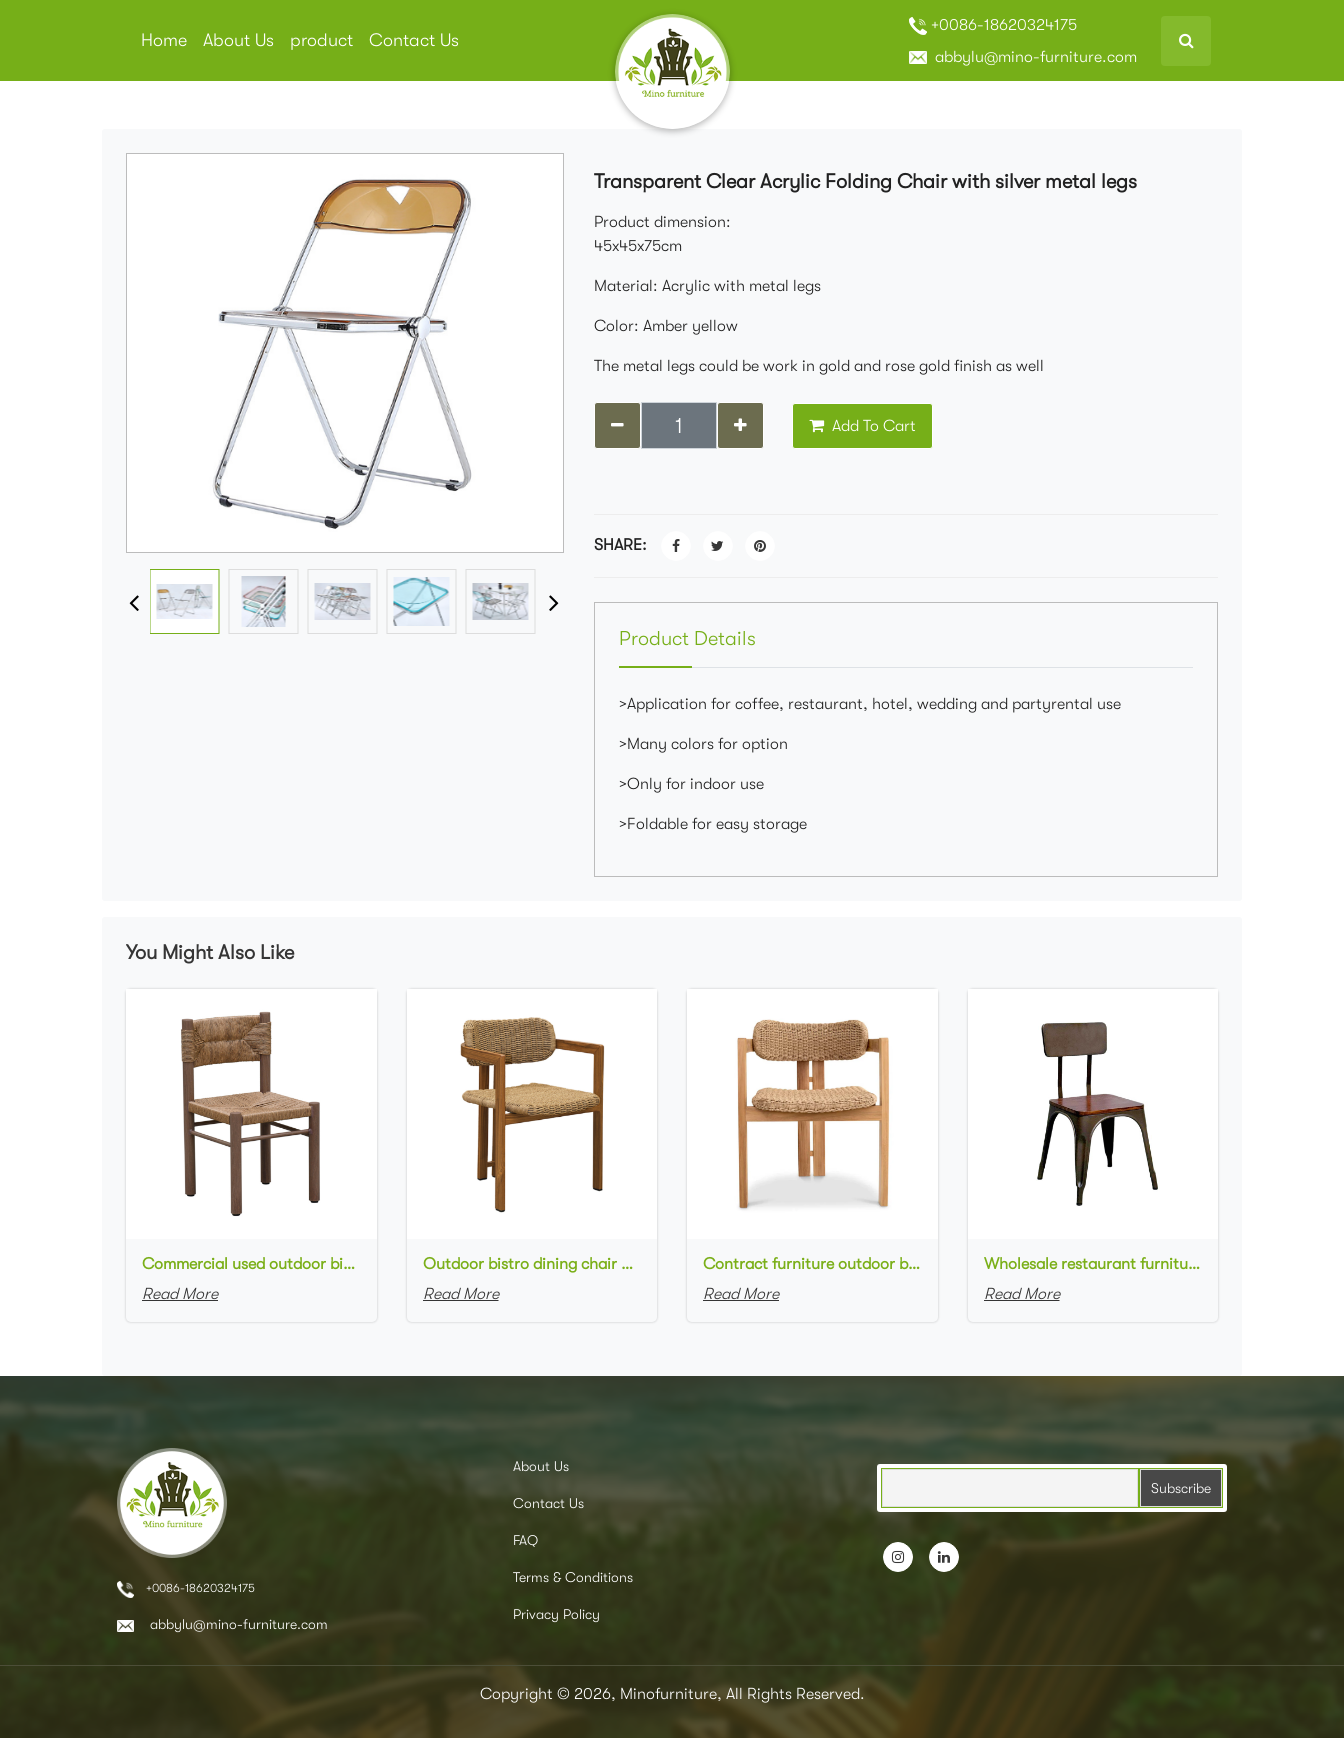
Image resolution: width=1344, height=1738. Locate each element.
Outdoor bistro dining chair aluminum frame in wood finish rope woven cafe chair (532, 1264)
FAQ (525, 1540)
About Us (238, 40)
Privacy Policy (556, 1614)
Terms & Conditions (573, 1577)
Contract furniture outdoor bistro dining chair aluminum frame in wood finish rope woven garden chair (812, 1264)
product (321, 40)
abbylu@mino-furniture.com (1023, 57)
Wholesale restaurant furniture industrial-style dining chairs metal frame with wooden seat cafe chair (1093, 1264)
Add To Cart (862, 426)
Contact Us (414, 40)
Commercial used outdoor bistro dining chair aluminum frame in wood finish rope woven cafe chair (251, 1264)
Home (164, 40)
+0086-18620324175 (993, 25)
